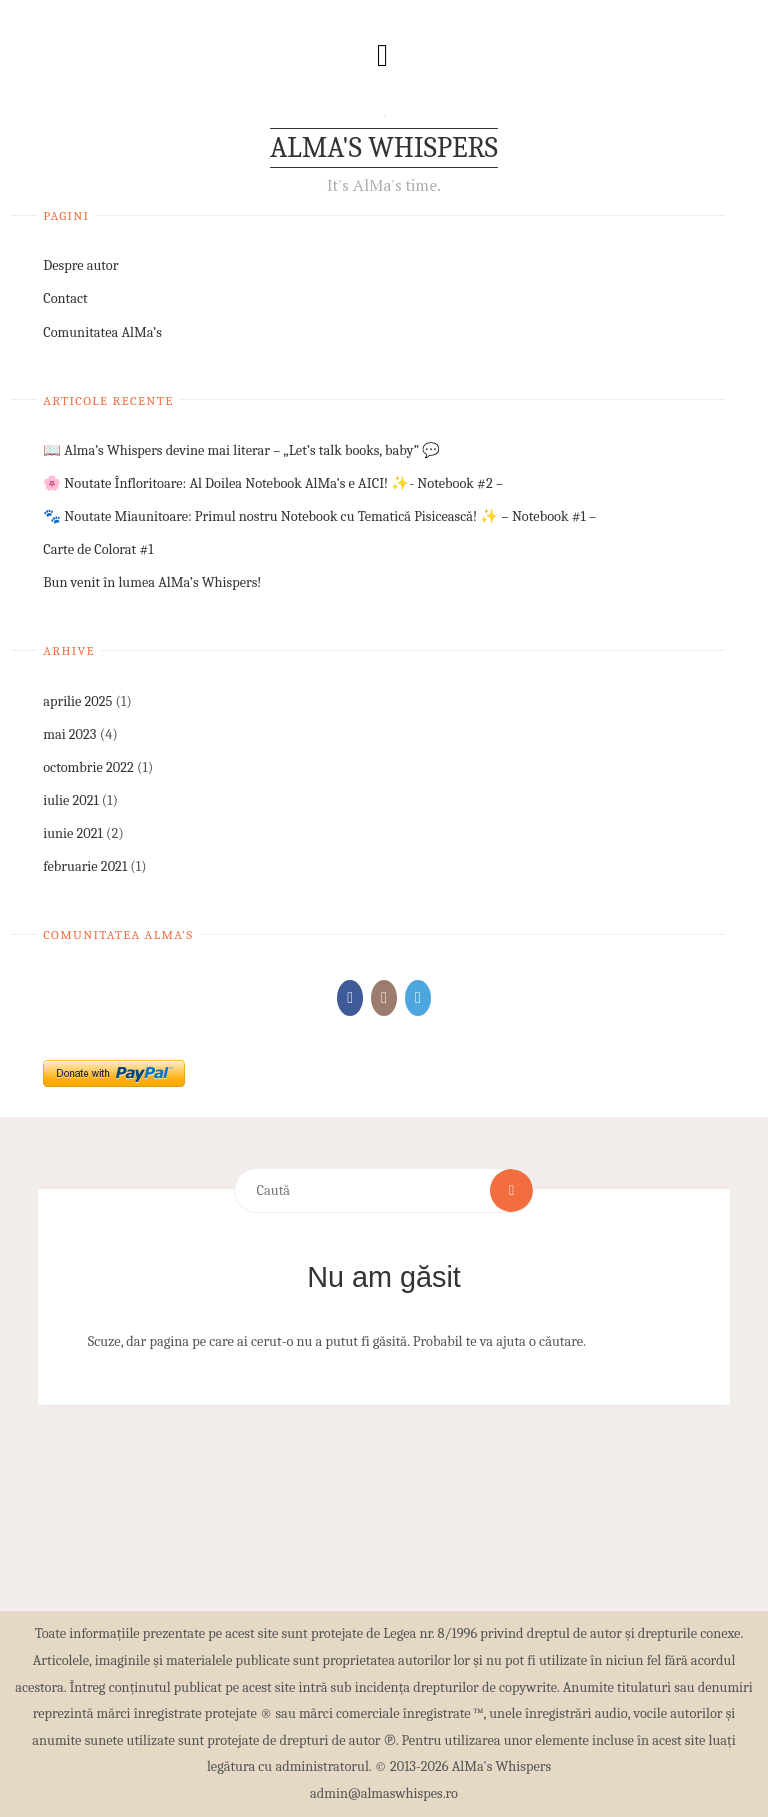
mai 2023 (69, 734)
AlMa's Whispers (384, 147)
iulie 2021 (70, 800)
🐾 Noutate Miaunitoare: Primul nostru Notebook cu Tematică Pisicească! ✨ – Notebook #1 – (319, 516)
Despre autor (80, 265)
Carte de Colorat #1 (98, 549)
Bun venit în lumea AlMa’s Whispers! (152, 582)
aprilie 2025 (77, 701)
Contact (65, 298)
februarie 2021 (85, 866)
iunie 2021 (73, 833)
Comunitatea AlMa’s (102, 332)
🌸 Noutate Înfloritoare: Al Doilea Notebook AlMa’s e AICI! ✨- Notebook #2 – (273, 483)
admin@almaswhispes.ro (384, 1793)
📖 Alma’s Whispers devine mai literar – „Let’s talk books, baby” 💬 (241, 450)
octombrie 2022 (88, 767)
